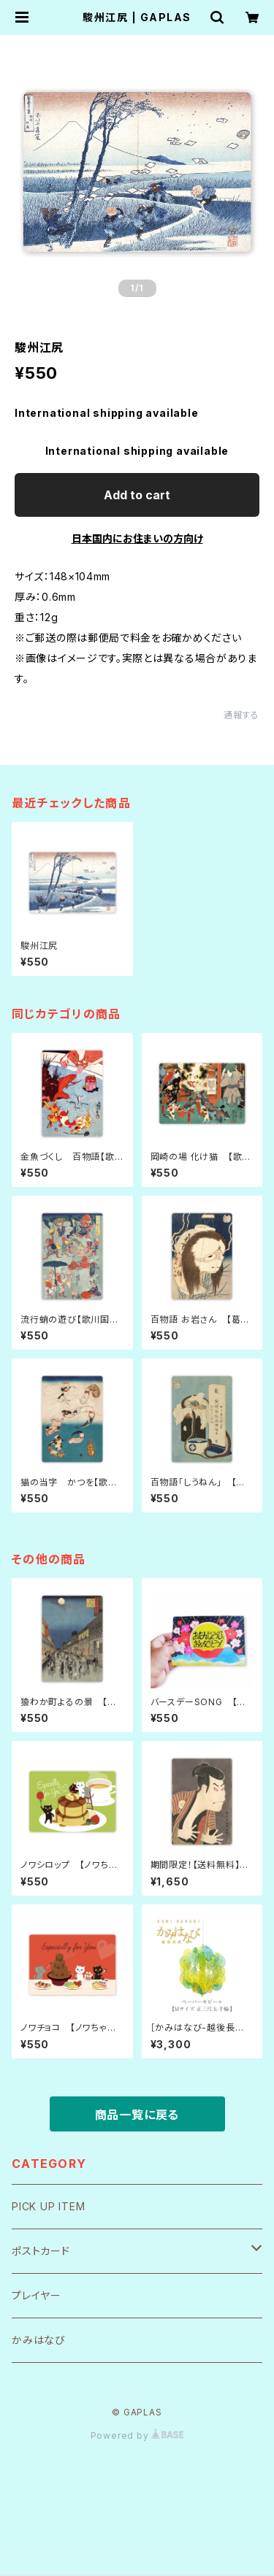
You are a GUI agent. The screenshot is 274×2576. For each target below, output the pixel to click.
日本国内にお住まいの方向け (137, 538)
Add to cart (137, 495)
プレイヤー (36, 2295)
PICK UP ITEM (48, 2206)
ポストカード (41, 2251)
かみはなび (39, 2340)
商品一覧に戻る (137, 2114)
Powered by (137, 2435)
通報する (241, 715)
